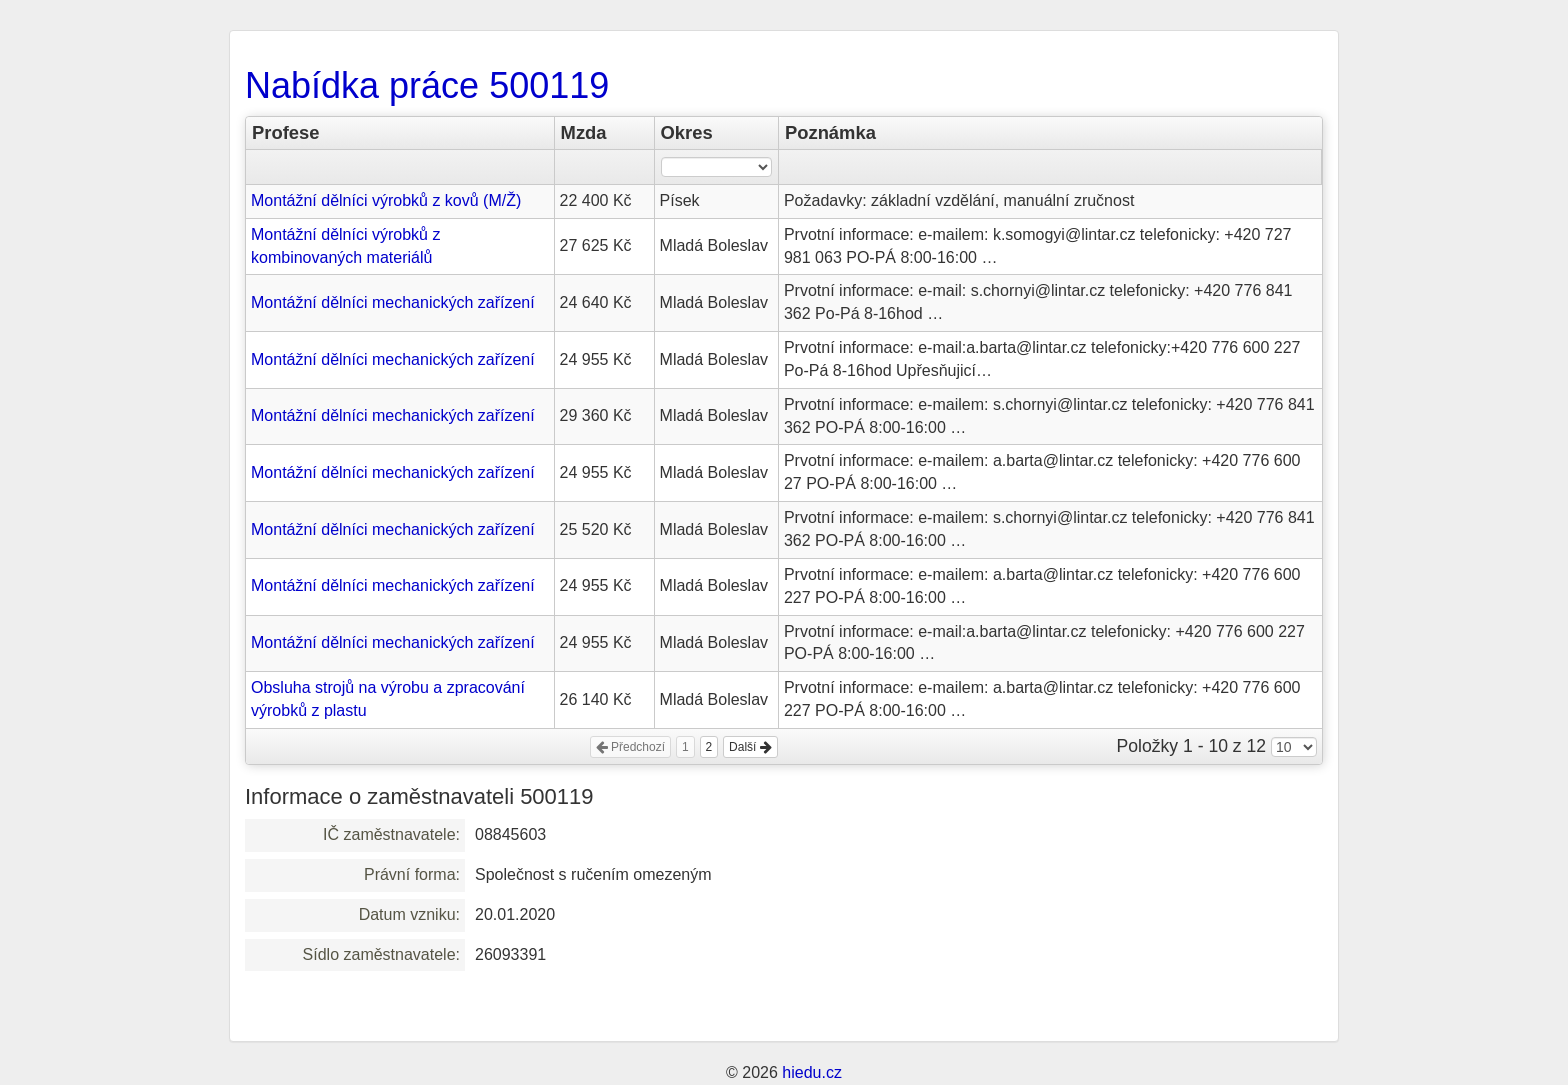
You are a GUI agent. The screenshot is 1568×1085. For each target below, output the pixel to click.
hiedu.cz (812, 1072)
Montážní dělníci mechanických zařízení (393, 302)
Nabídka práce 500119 (427, 85)
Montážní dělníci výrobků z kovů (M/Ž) (386, 200)
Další (750, 747)
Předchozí (630, 747)
